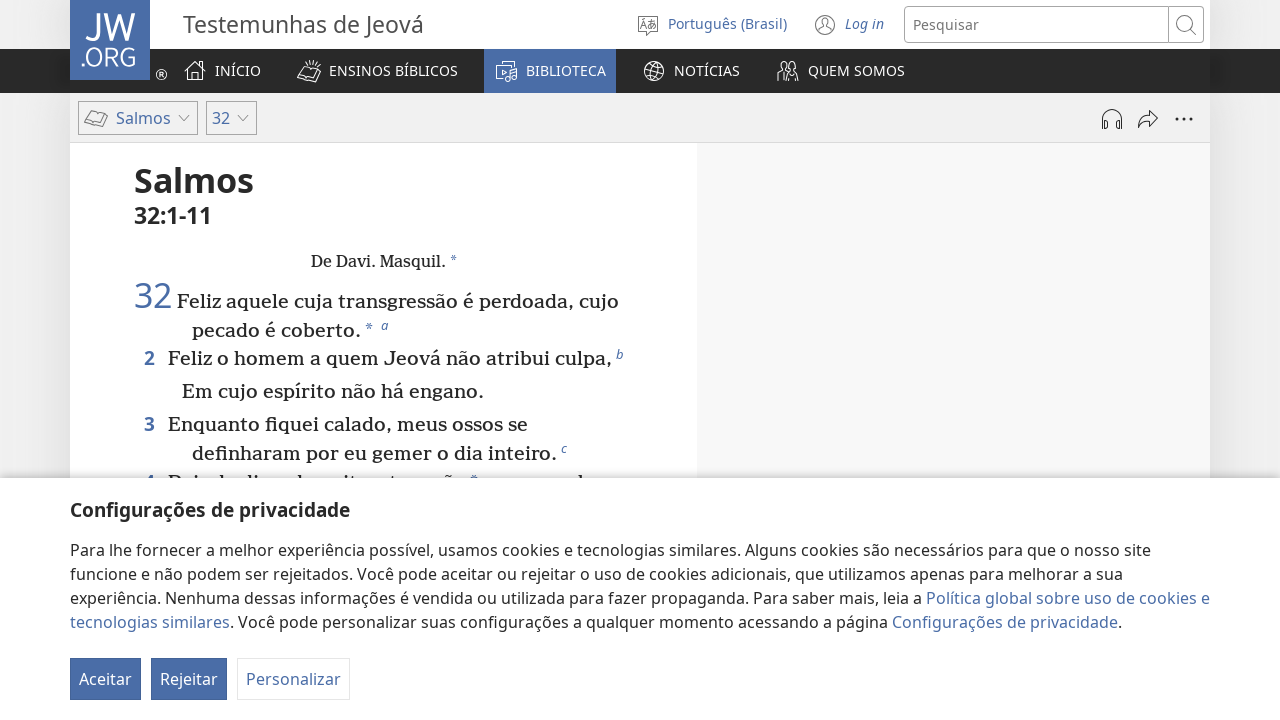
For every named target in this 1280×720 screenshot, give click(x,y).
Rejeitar (189, 679)
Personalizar (293, 679)
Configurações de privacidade (1005, 622)
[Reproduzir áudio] (1112, 119)
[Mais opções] (1184, 119)
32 (153, 296)
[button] (377, 71)
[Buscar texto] (1036, 24)
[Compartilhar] (1148, 119)
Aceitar (105, 679)
